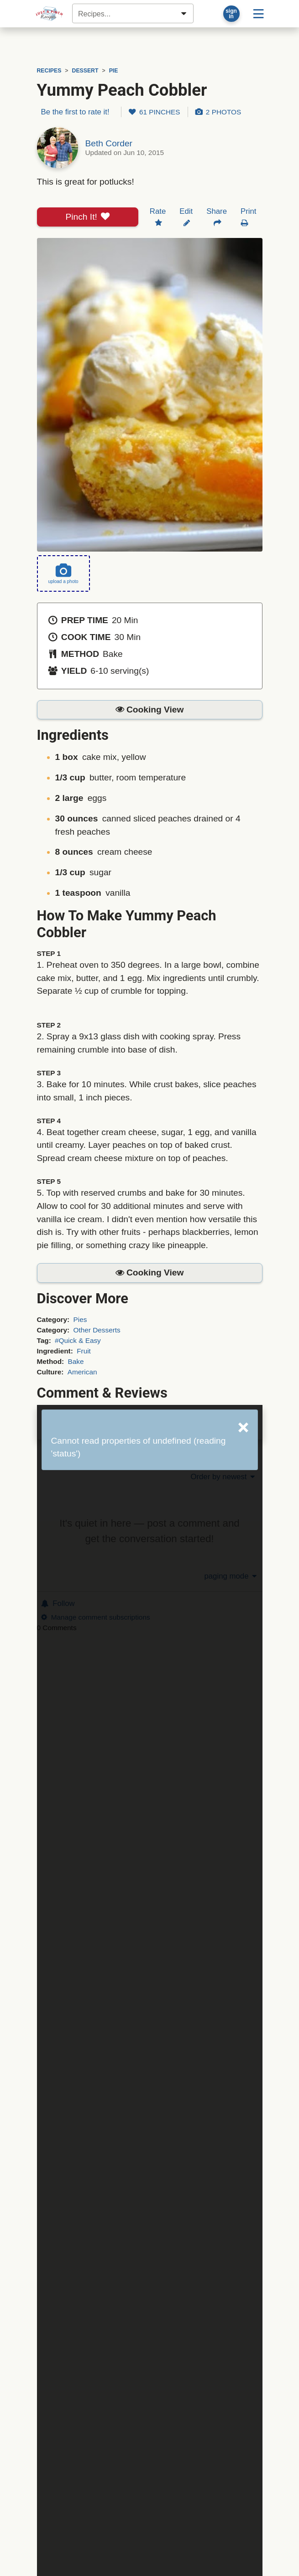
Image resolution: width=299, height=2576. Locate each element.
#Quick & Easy (78, 1340)
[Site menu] (258, 14)
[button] (149, 710)
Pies (80, 1319)
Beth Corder (108, 143)
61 (154, 112)
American (82, 1372)
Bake (76, 1361)
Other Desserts (96, 1330)
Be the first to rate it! (75, 112)
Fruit (84, 1351)
